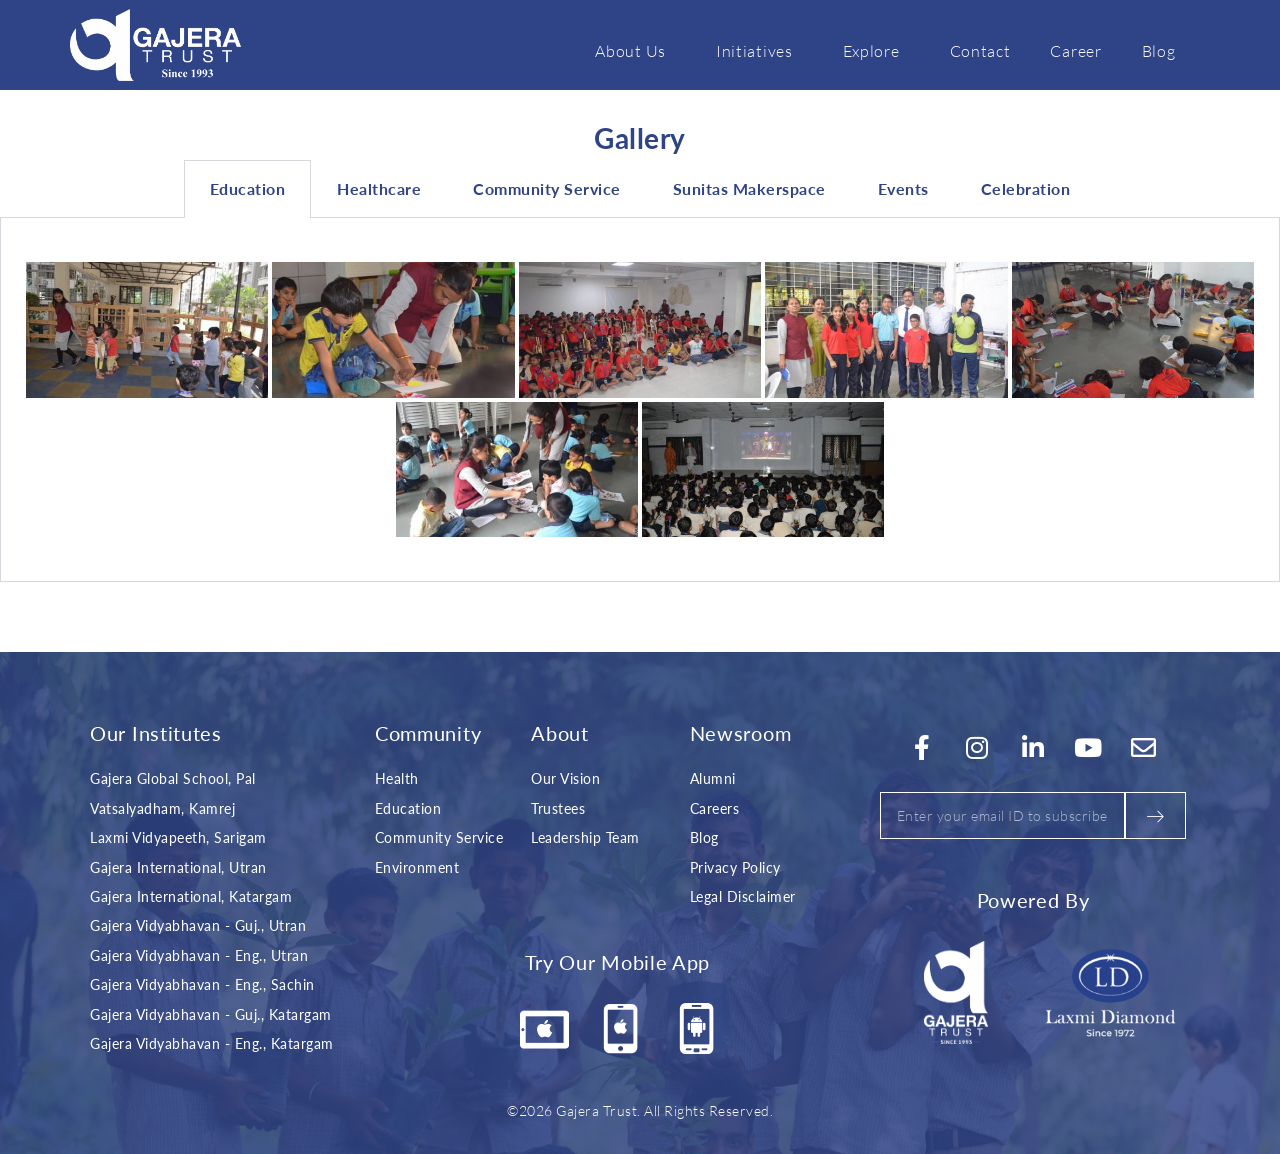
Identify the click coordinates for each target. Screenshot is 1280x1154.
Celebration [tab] (1026, 188)
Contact (980, 50)
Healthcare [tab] (379, 188)
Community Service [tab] (547, 188)
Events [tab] (903, 188)
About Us (635, 50)
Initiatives (759, 50)
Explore (876, 50)
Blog (1159, 50)
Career (1075, 50)
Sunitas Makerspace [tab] (749, 188)
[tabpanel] (640, 400)
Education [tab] (248, 188)
